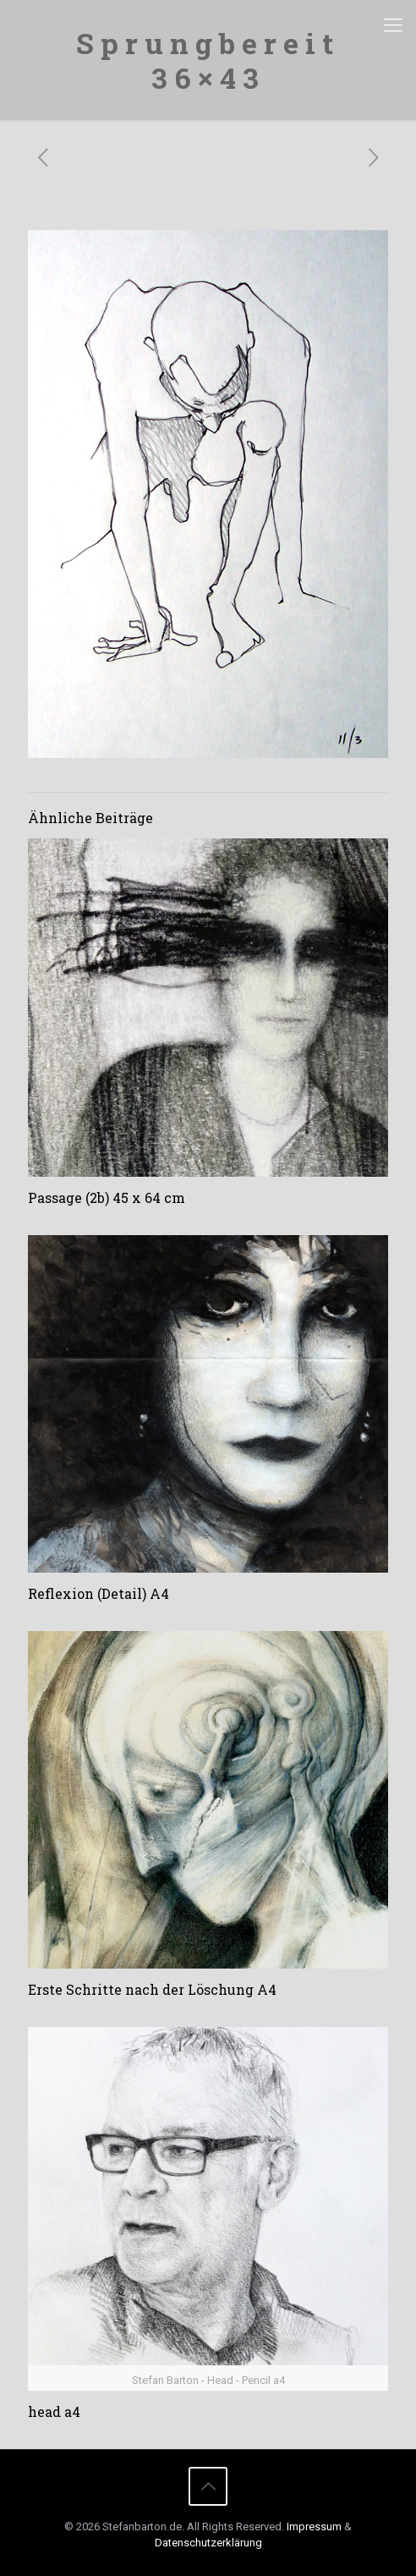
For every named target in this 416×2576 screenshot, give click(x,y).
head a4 (54, 2411)
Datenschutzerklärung (208, 2542)
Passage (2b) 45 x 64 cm (106, 1197)
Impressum (314, 2526)
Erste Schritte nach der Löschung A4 (152, 1989)
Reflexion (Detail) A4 (98, 1593)
